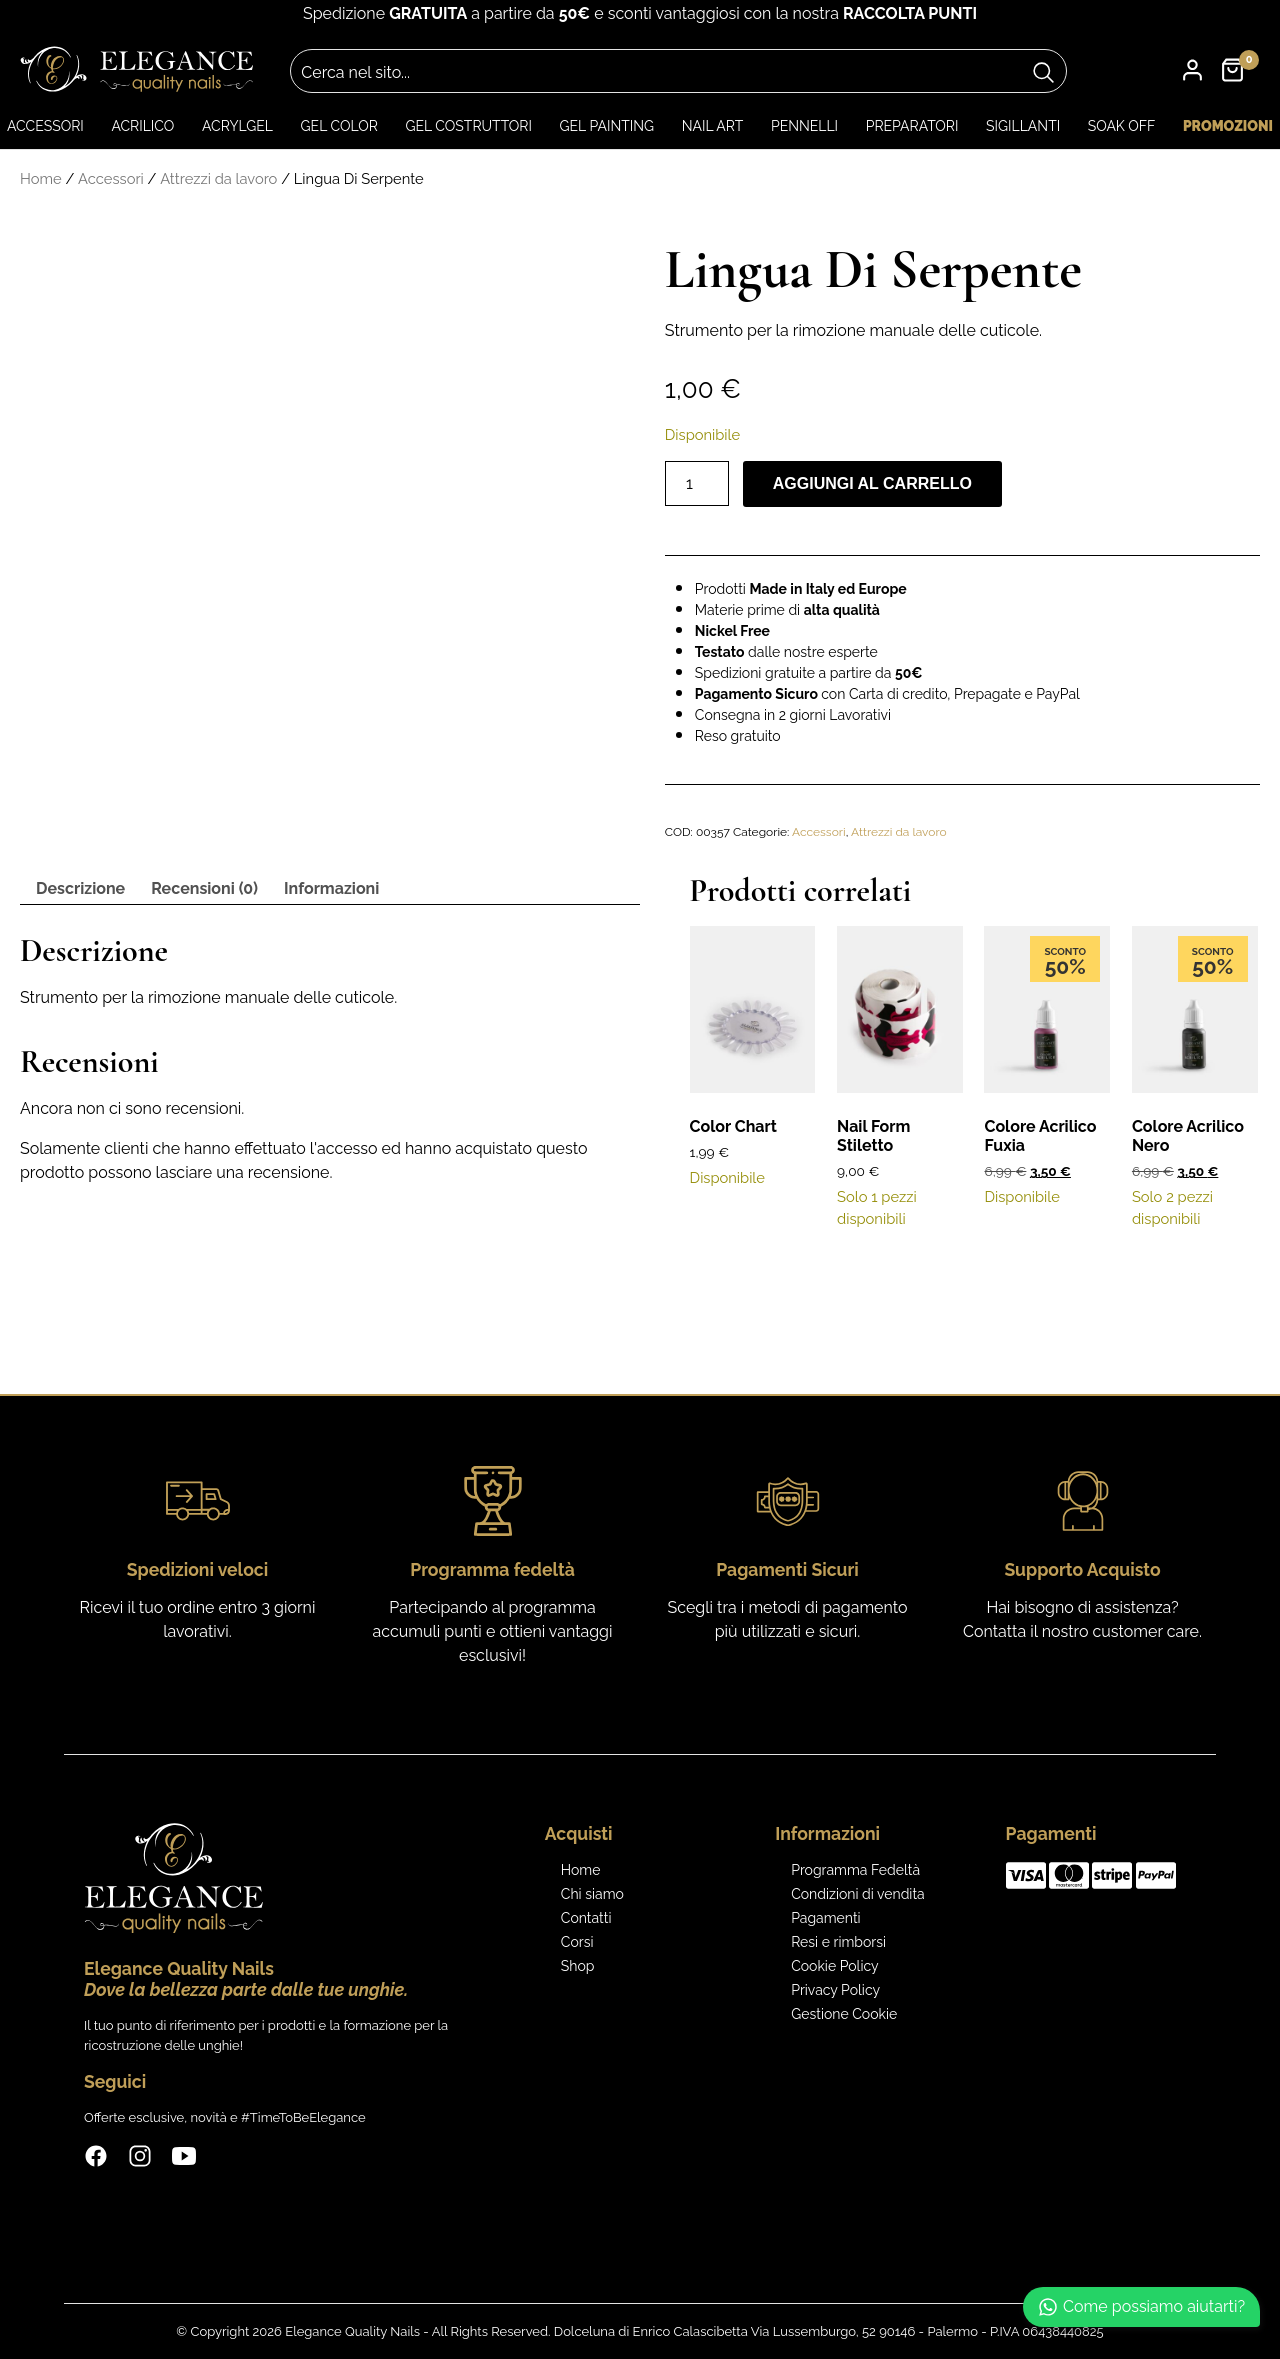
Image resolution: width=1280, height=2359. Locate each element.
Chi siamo (592, 1894)
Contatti (586, 1918)
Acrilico (142, 126)
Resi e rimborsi (838, 1942)
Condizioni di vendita (858, 1894)
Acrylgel (237, 126)
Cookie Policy (834, 1966)
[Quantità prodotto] (697, 483)
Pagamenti (825, 1918)
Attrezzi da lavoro (218, 178)
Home (41, 178)
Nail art (713, 126)
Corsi (577, 1942)
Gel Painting (607, 126)
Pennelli (804, 126)
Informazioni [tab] (331, 888)
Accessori (45, 126)
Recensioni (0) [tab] (204, 888)
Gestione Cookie (844, 2014)
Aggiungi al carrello (872, 483)
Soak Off (1122, 126)
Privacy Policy (835, 1990)
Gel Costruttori (468, 126)
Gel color (339, 126)
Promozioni (1228, 126)
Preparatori (912, 126)
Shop (578, 1966)
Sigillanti (1023, 126)
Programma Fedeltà (855, 1870)
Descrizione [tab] (80, 888)
